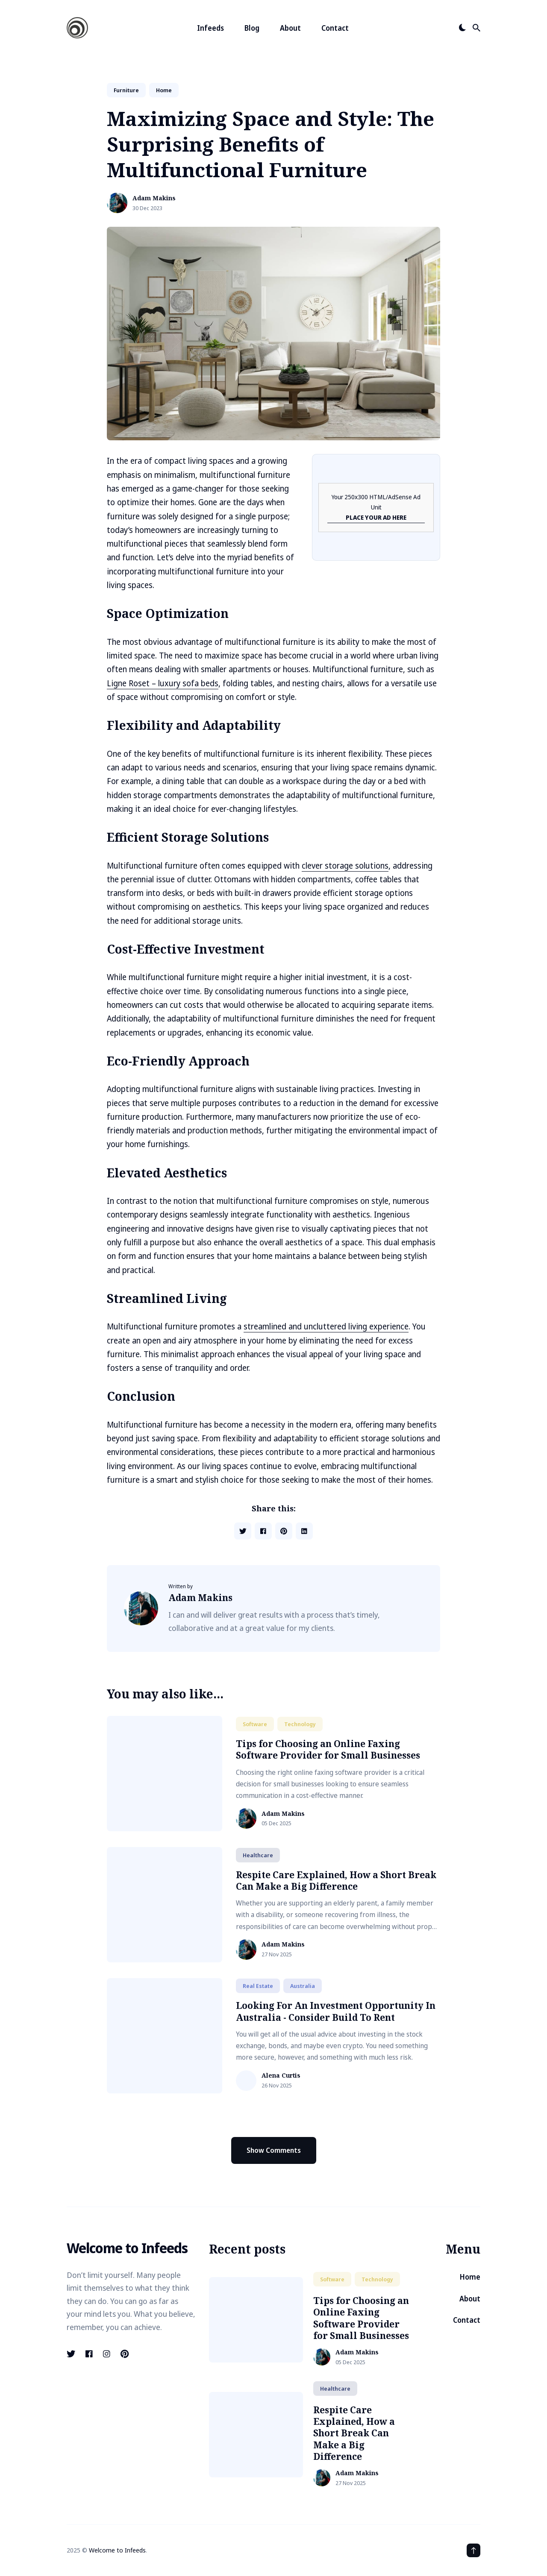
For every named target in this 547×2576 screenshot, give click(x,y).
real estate (258, 1986)
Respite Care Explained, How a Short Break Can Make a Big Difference (336, 1880)
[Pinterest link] (124, 2354)
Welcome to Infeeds (117, 2550)
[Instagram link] (106, 2354)
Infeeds (210, 28)
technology (300, 1724)
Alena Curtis (281, 2075)
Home (470, 2277)
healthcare (258, 1855)
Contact (335, 28)
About (290, 28)
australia (302, 1986)
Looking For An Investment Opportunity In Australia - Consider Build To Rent (335, 2011)
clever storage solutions (345, 865)
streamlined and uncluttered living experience (326, 1326)
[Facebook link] (89, 2354)
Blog (251, 28)
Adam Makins (154, 198)
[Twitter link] (72, 2354)
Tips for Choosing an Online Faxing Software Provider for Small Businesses (328, 1749)
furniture (126, 90)
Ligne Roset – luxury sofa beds (162, 683)
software (255, 1724)
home (164, 90)
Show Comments (274, 2150)
